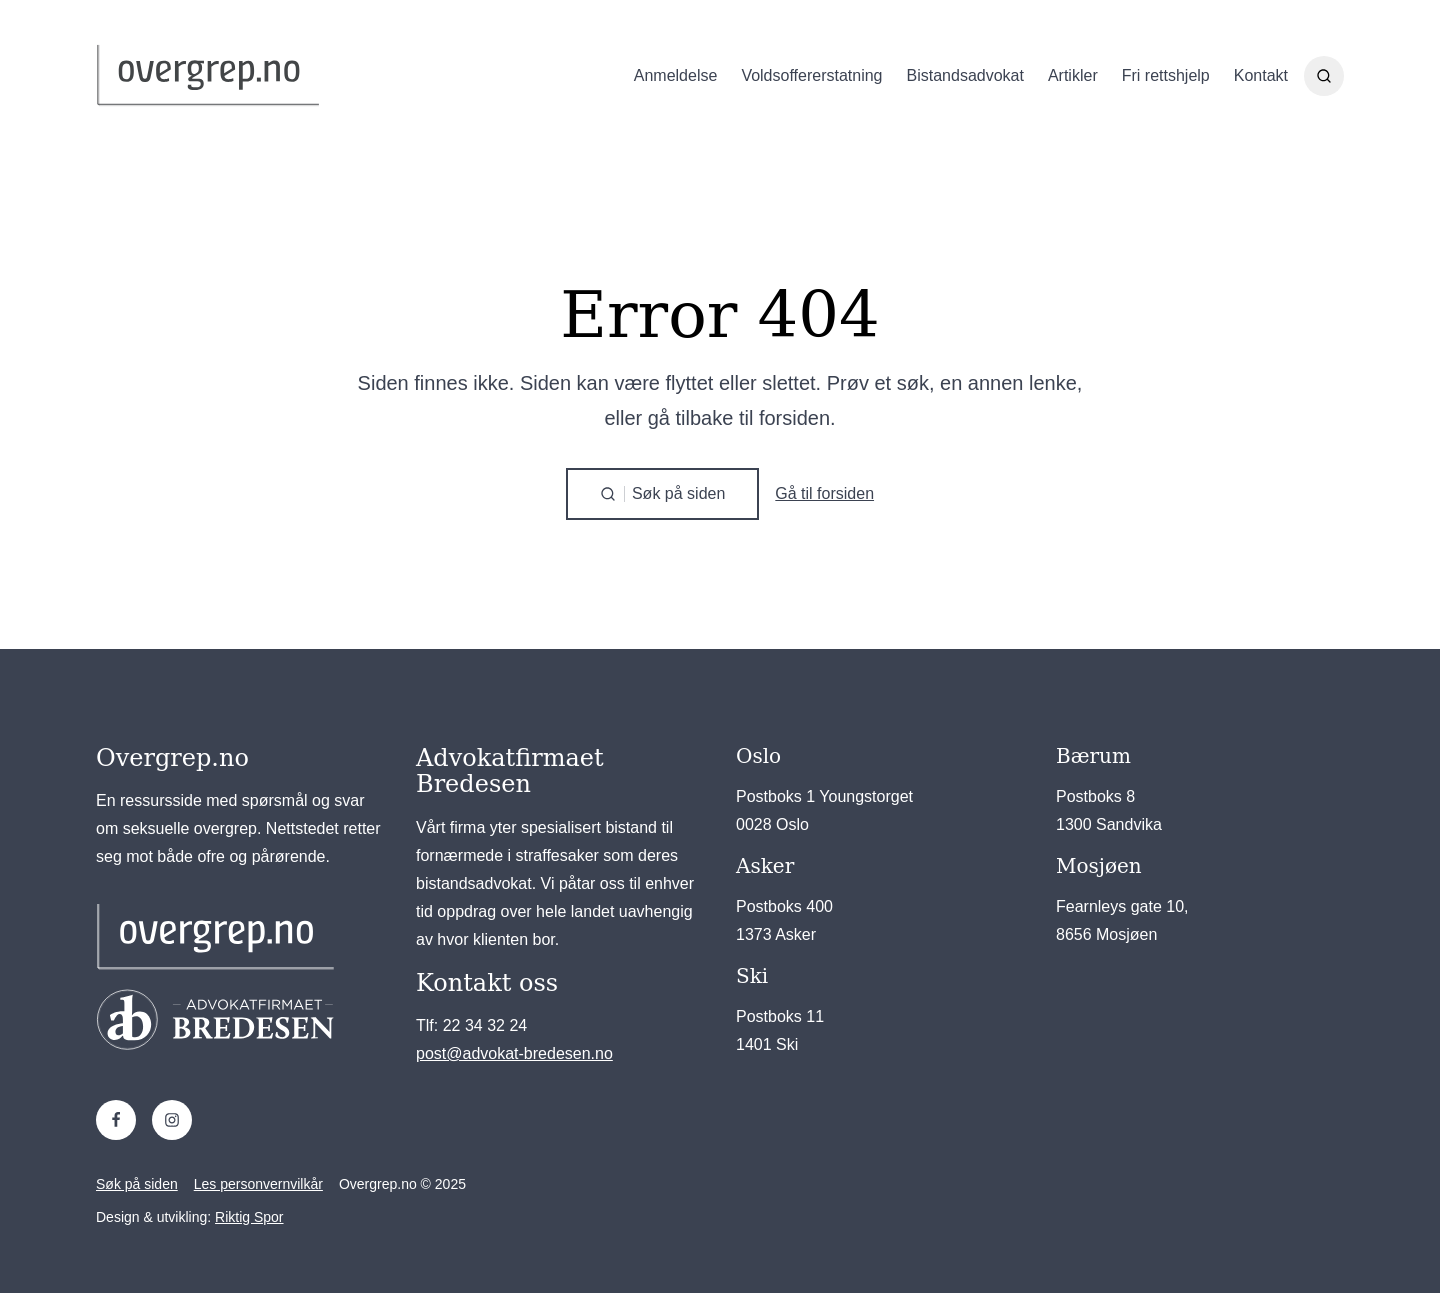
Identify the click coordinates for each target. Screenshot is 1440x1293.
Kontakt (1261, 76)
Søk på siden (137, 1184)
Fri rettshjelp (1166, 76)
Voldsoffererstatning (811, 76)
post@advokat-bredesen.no (514, 1053)
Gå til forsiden (824, 493)
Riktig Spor (249, 1217)
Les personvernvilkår (258, 1184)
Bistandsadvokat (965, 76)
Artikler (1073, 76)
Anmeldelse (676, 76)
